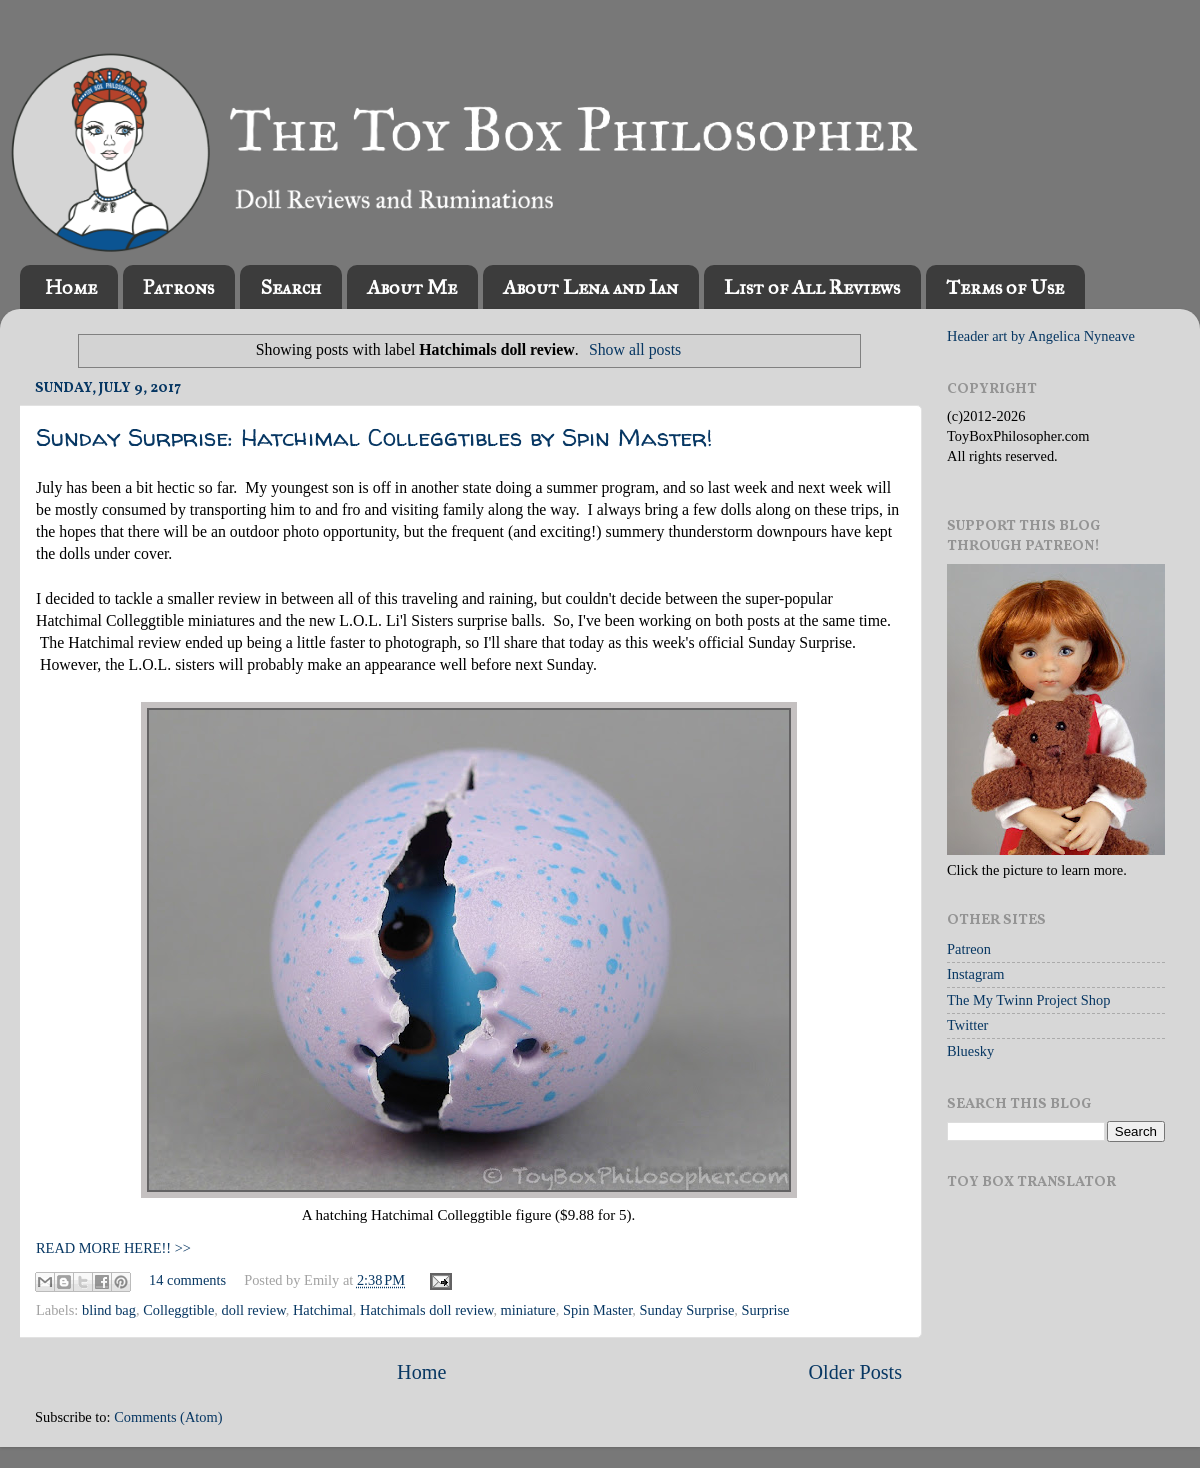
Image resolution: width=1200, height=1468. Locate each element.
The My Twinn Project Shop (1028, 1000)
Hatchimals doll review (426, 1310)
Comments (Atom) (168, 1417)
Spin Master (597, 1310)
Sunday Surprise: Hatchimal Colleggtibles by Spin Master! (374, 437)
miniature (528, 1310)
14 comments (187, 1280)
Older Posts (855, 1372)
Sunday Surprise (687, 1310)
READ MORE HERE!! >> (113, 1248)
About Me (412, 287)
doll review (254, 1310)
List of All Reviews (812, 287)
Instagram (976, 974)
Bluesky (970, 1051)
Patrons (178, 287)
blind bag (109, 1310)
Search (290, 287)
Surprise (765, 1310)
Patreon (969, 949)
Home (71, 287)
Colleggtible (178, 1310)
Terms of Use (1005, 287)
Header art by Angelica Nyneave (1041, 336)
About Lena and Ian (590, 287)
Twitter (967, 1025)
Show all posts (635, 349)
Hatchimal (323, 1310)
